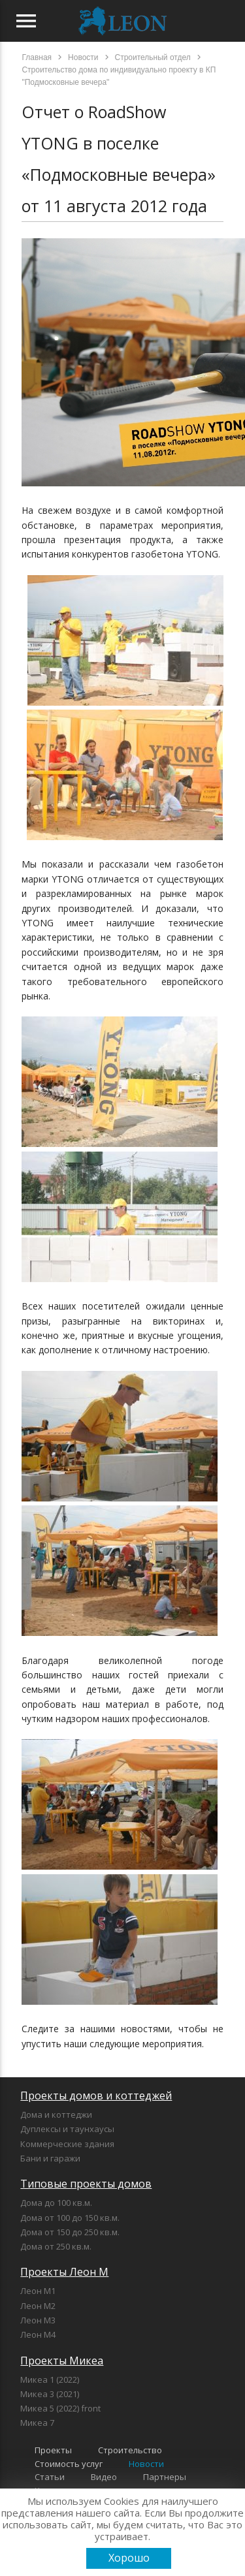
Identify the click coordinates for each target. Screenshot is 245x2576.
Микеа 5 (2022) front (60, 2408)
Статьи (50, 2477)
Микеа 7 (37, 2422)
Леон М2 (38, 2305)
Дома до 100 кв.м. (56, 2202)
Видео (104, 2477)
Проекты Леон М (64, 2272)
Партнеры (164, 2477)
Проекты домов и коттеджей (96, 2095)
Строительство (130, 2450)
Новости (146, 2464)
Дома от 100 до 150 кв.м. (70, 2217)
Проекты (53, 2450)
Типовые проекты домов (86, 2183)
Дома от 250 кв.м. (55, 2246)
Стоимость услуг (69, 2464)
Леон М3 (38, 2320)
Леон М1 (38, 2290)
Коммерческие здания (67, 2143)
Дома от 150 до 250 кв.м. (70, 2232)
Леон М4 (38, 2334)
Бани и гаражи (50, 2158)
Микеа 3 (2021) (49, 2393)
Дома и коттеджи (56, 2114)
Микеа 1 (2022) (49, 2379)
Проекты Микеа (61, 2360)
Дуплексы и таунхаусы (67, 2128)
